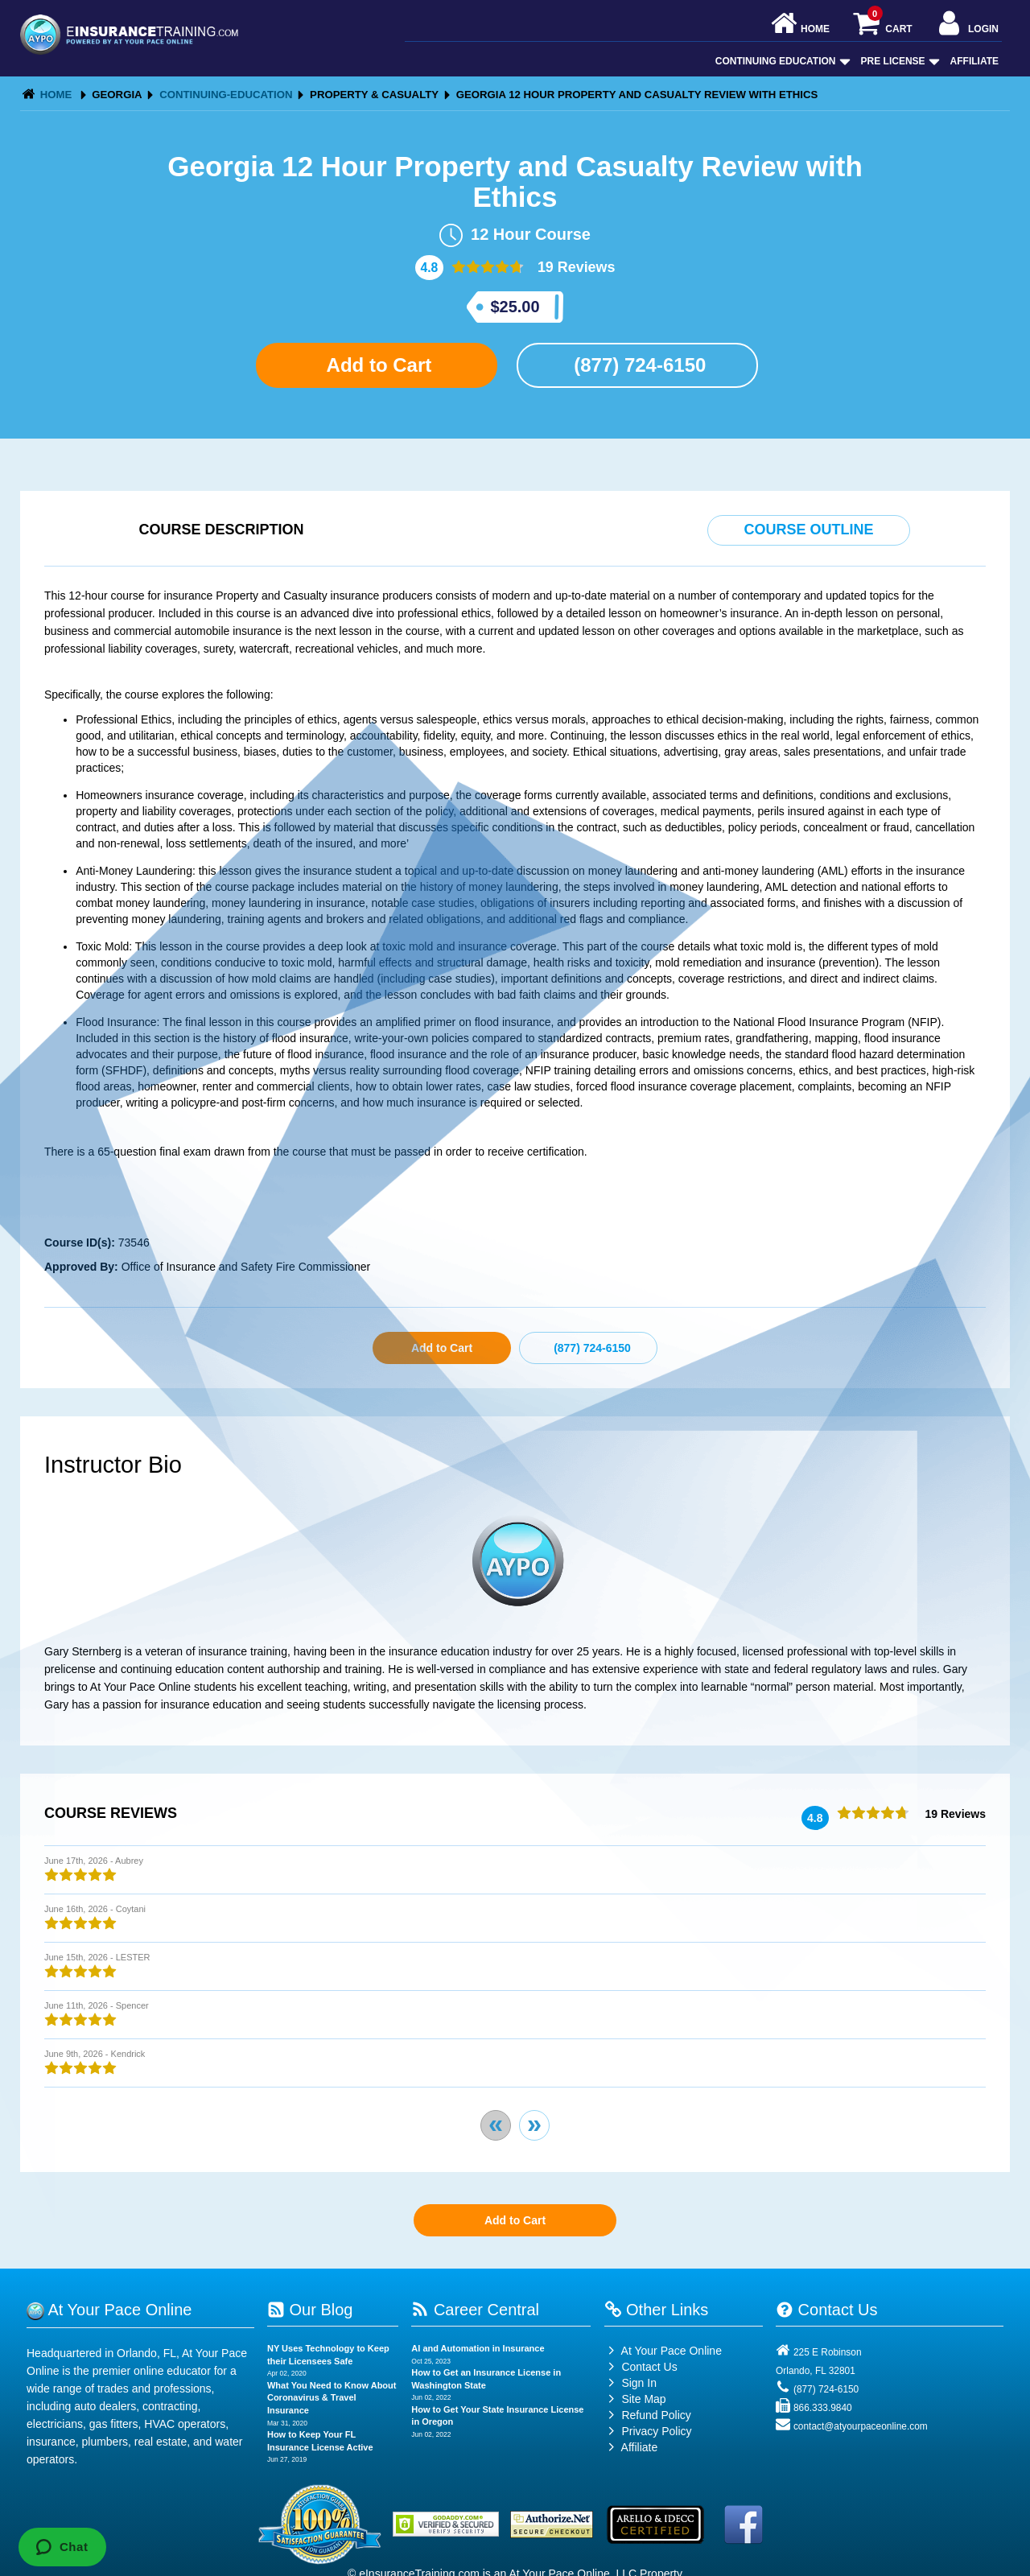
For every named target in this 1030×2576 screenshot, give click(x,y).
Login (967, 24)
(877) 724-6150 (638, 365)
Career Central (475, 2309)
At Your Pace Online (663, 2350)
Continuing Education (781, 61)
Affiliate (974, 61)
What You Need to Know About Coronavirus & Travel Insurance (332, 2397)
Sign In (630, 2382)
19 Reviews (575, 267)
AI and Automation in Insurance (477, 2348)
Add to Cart (376, 365)
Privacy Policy (656, 2431)
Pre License (899, 61)
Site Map (635, 2399)
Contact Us (641, 2366)
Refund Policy (655, 2415)
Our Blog (309, 2309)
